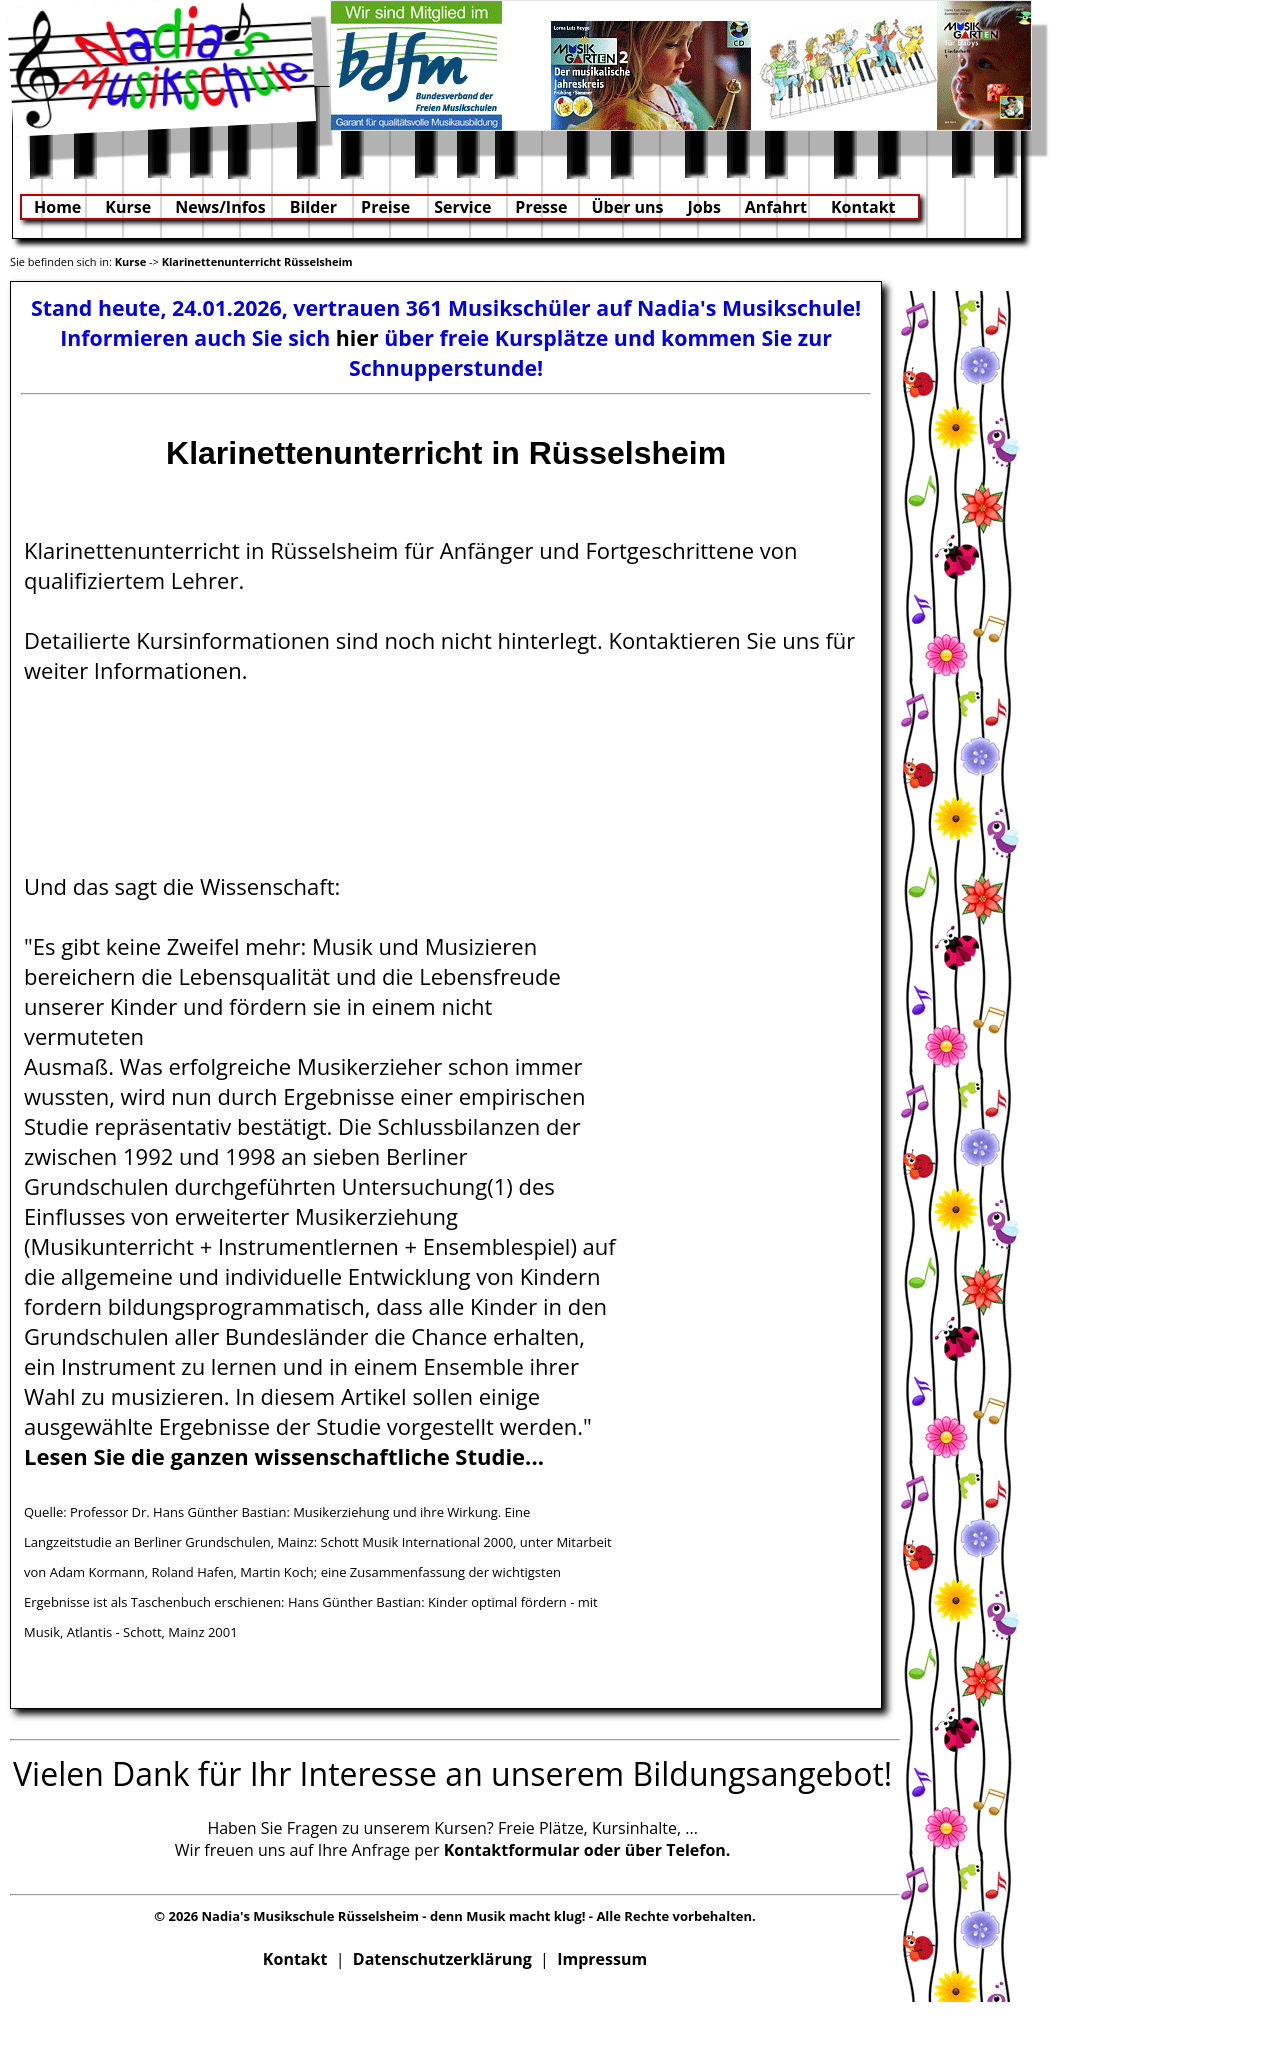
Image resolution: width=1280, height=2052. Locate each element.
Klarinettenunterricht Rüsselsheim (257, 261)
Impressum (602, 1959)
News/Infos (220, 207)
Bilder (313, 207)
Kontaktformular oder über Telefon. (587, 1850)
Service (462, 207)
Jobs (704, 207)
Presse (541, 207)
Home (57, 207)
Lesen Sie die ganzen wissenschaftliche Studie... (284, 1456)
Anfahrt (776, 207)
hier (357, 337)
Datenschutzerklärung (442, 1959)
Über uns (627, 207)
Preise (385, 207)
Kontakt (863, 207)
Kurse (128, 207)
